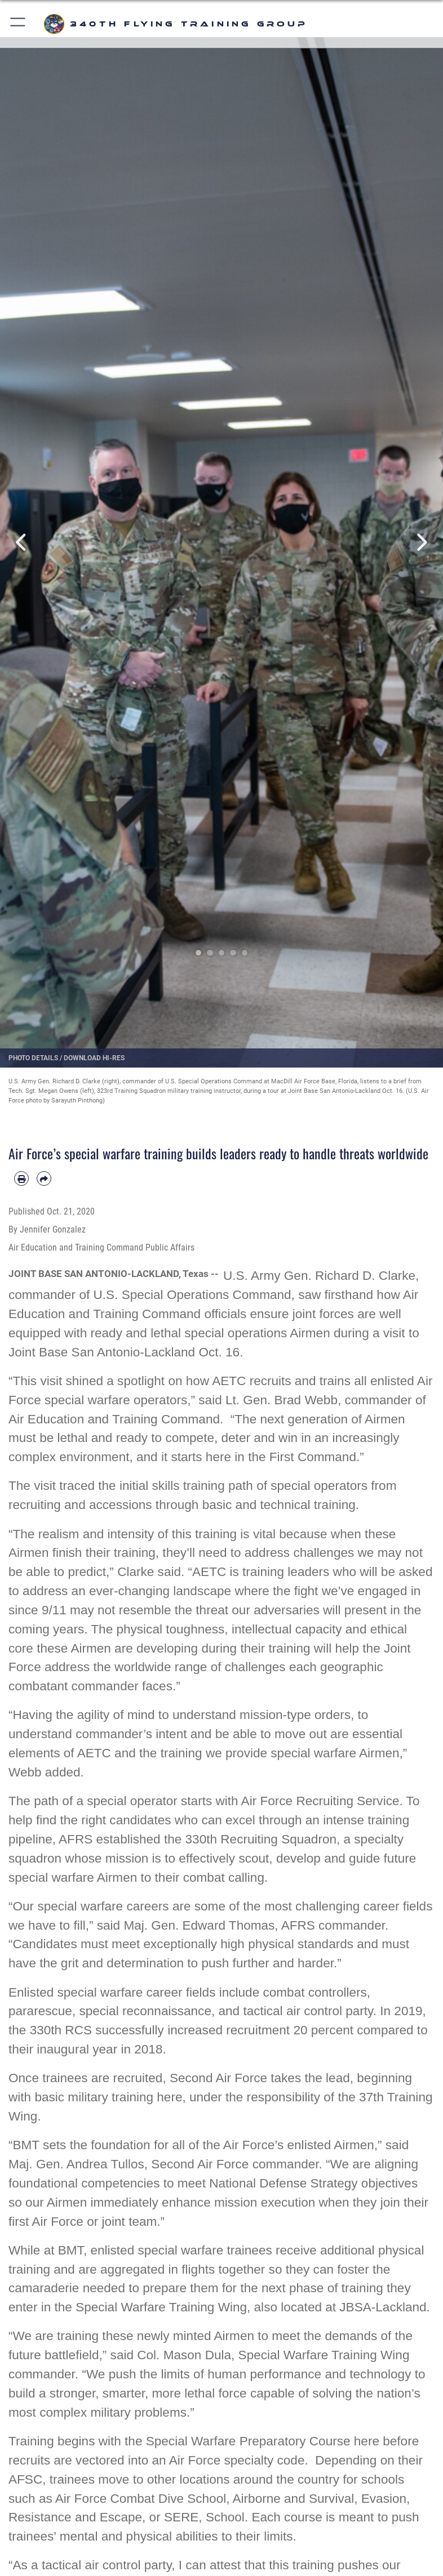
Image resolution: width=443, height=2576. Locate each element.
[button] (18, 24)
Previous (22, 542)
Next (420, 542)
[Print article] (21, 1178)
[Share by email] (44, 1178)
